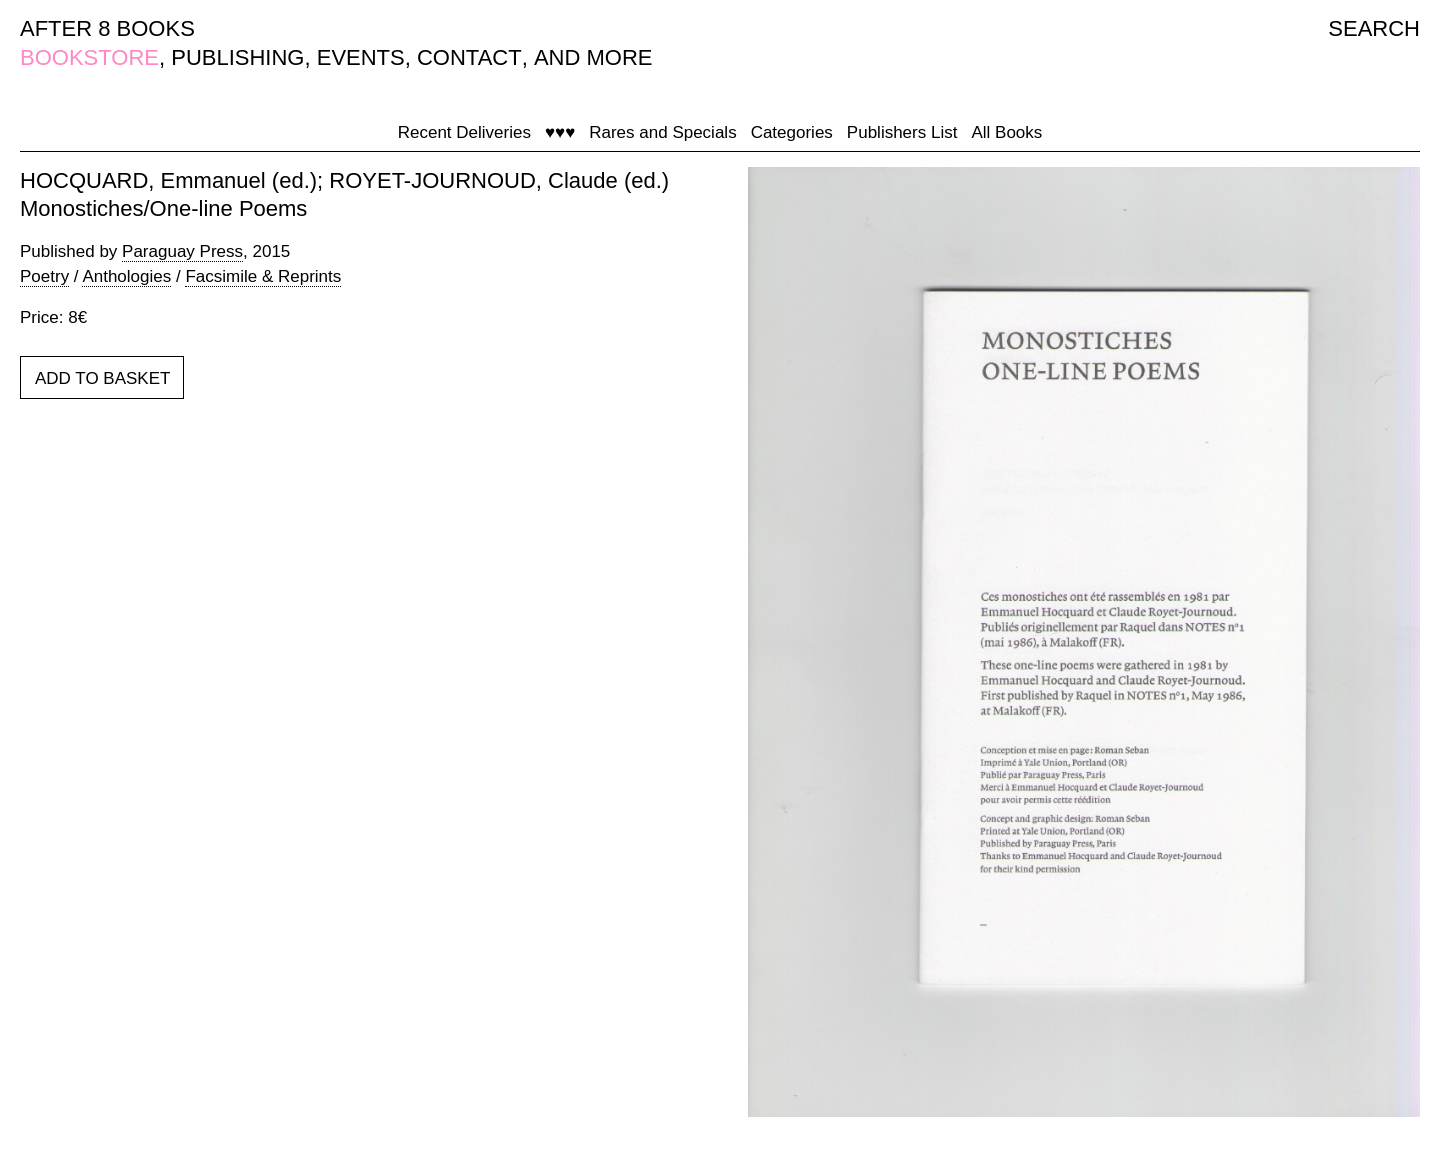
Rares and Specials (662, 132)
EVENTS (361, 57)
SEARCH (1374, 28)
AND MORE (593, 57)
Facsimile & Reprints (263, 276)
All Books (1006, 132)
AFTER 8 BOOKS (107, 28)
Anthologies (126, 276)
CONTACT (469, 57)
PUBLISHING (237, 57)
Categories (792, 132)
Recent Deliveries (464, 132)
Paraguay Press (182, 251)
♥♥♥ (560, 132)
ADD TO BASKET (102, 378)
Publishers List (902, 132)
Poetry (44, 276)
